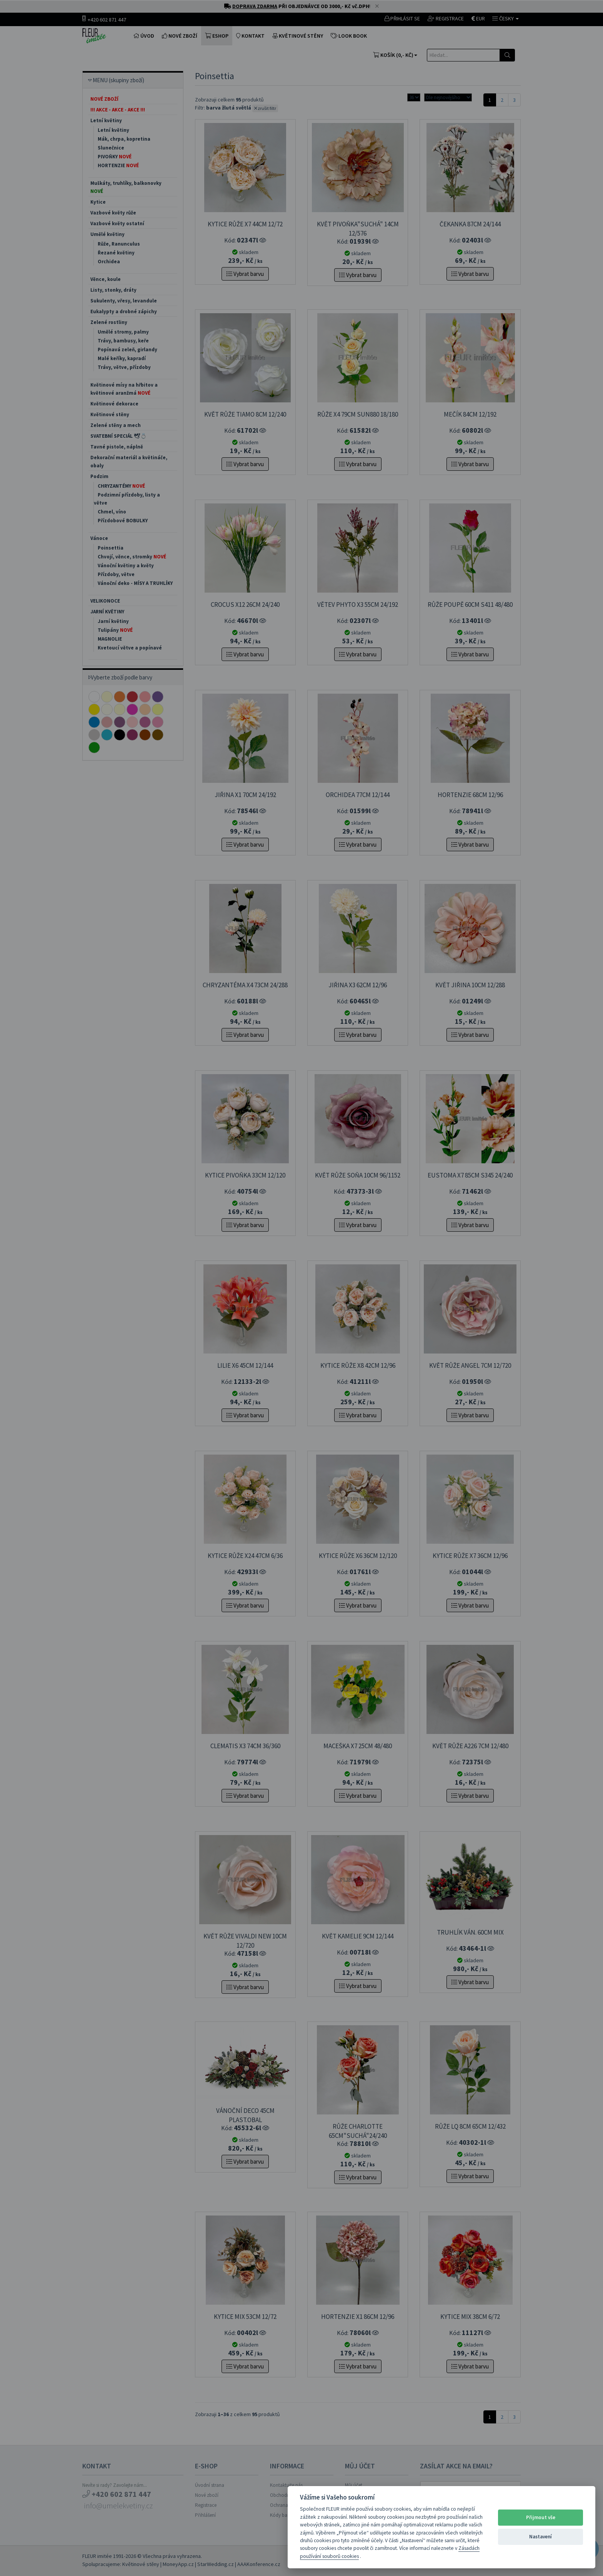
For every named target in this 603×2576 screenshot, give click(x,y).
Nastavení (540, 2536)
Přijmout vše (540, 2517)
